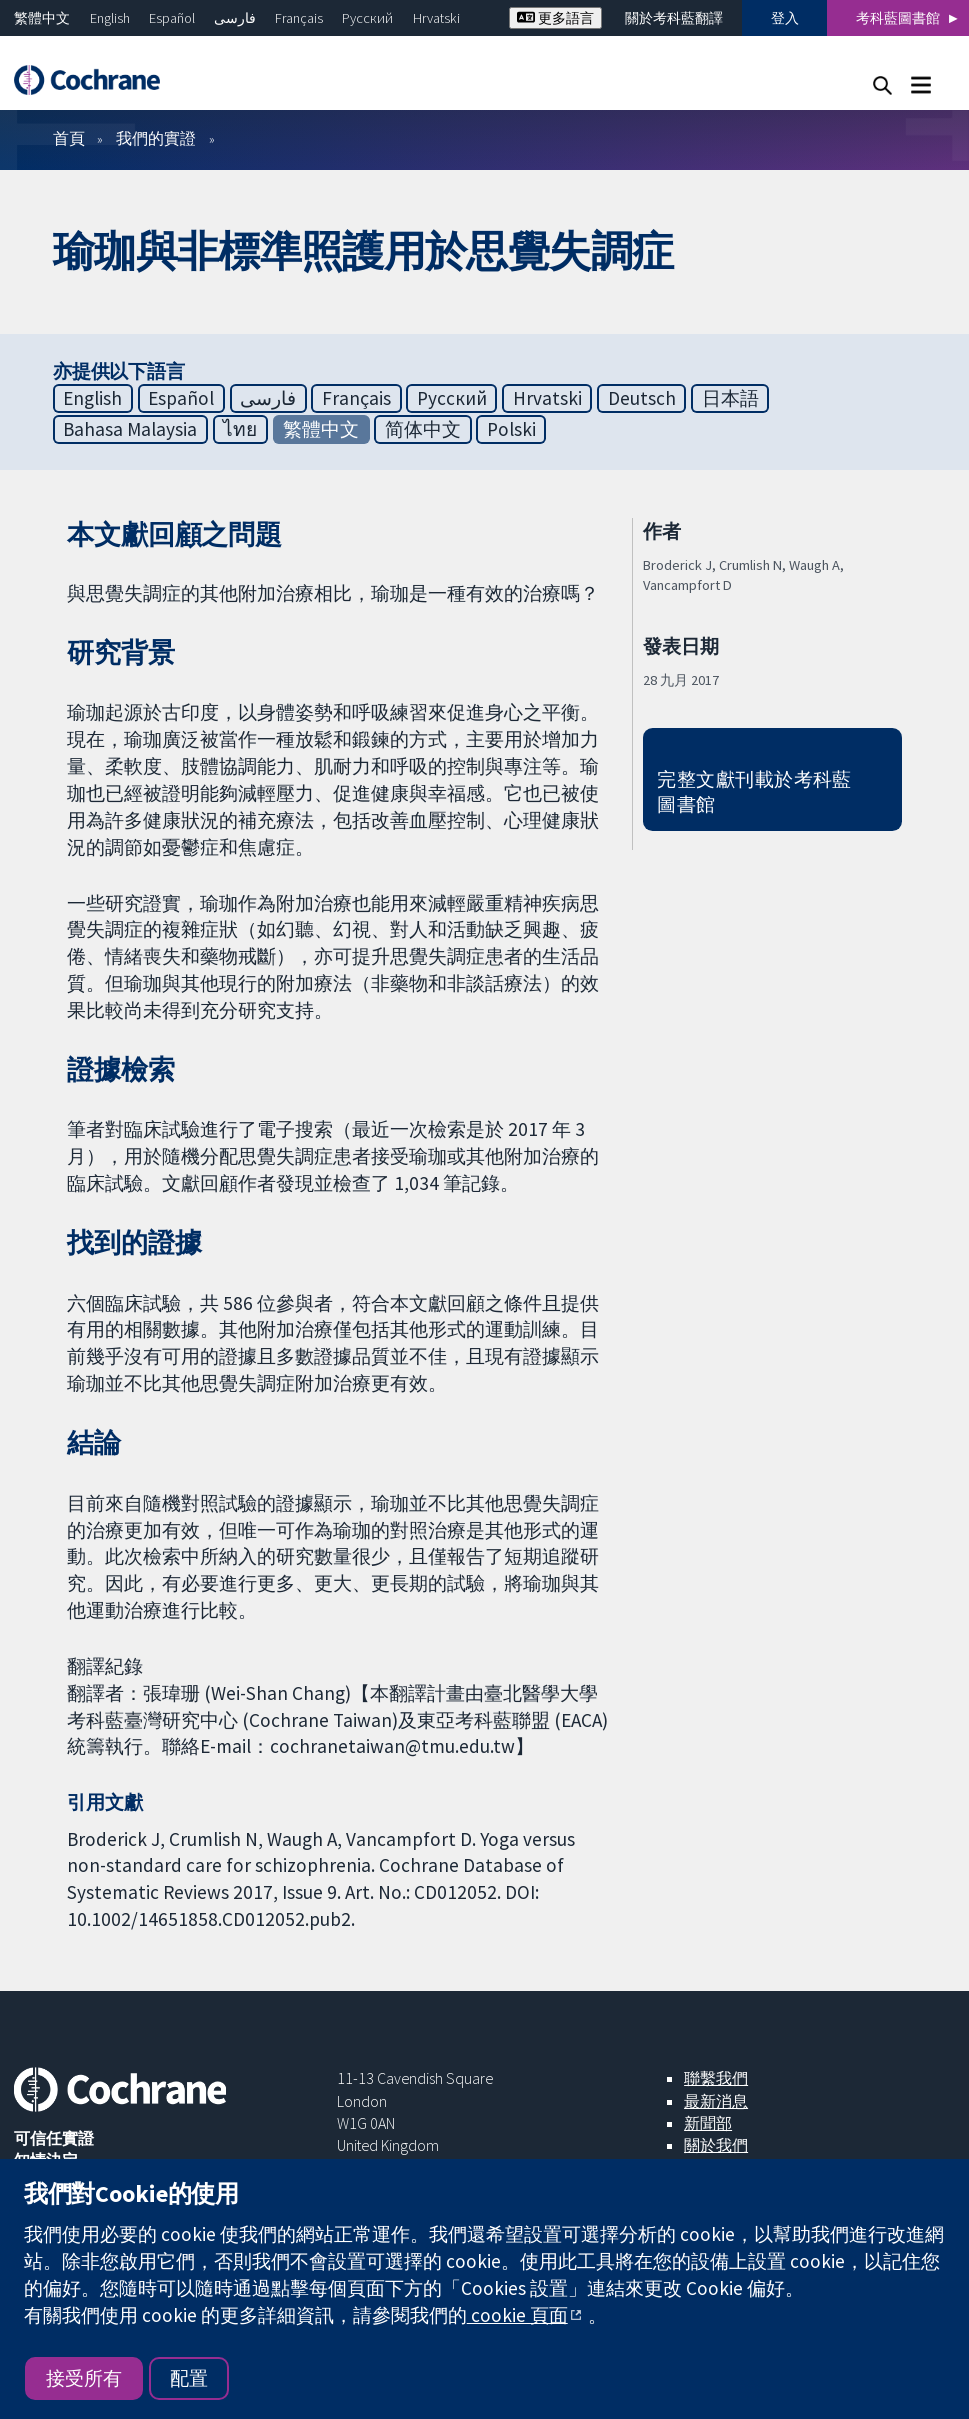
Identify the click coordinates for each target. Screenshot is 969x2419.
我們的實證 (156, 138)
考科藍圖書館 (898, 18)
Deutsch (642, 398)
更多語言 (555, 18)
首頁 (69, 138)
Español (172, 18)
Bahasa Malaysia (130, 429)
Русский (367, 18)
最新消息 (716, 2101)
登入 (785, 18)
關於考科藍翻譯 (674, 18)
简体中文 (423, 429)
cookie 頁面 (517, 2315)
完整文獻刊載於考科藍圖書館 (754, 791)
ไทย (240, 429)
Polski (511, 429)
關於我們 (716, 2145)
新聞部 (708, 2123)
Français (299, 18)
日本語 (730, 398)
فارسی (235, 18)
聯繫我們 (716, 2078)
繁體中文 (42, 18)
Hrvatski (436, 18)
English (110, 18)
